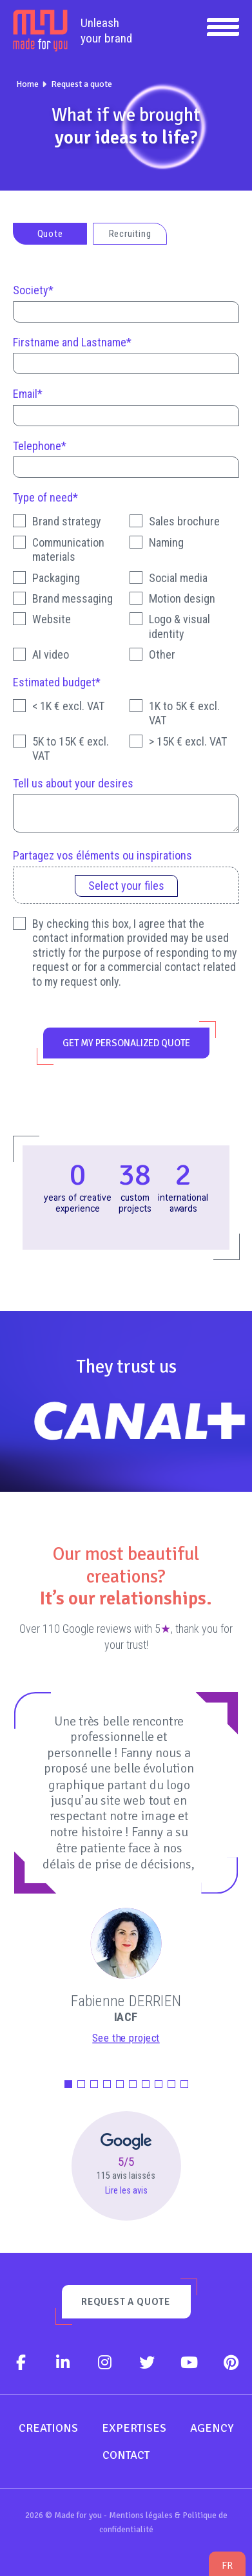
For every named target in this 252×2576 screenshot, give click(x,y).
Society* (33, 290)
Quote (50, 234)
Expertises (134, 2428)
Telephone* (39, 446)
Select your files (126, 885)
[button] (68, 2084)
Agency (211, 2428)
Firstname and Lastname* (72, 342)
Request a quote (81, 84)
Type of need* (45, 497)
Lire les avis (126, 2190)
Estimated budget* (57, 682)
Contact (126, 2455)
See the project (126, 2038)
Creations (48, 2428)
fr (227, 2565)
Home (27, 84)
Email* (28, 393)
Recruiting (130, 234)
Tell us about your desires (73, 783)
